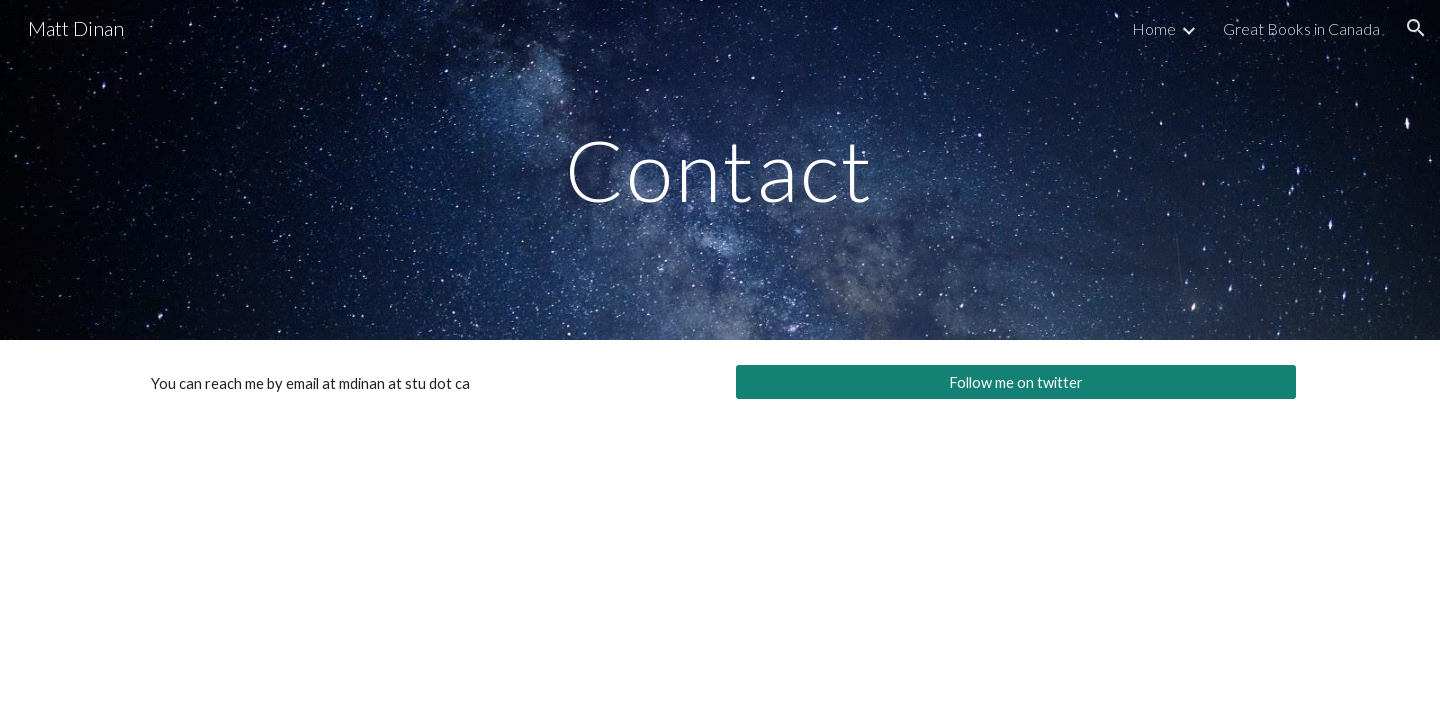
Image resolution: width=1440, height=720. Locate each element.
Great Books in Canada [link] (1301, 28)
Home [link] (1154, 28)
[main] (720, 169)
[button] (1416, 28)
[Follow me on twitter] (1016, 382)
